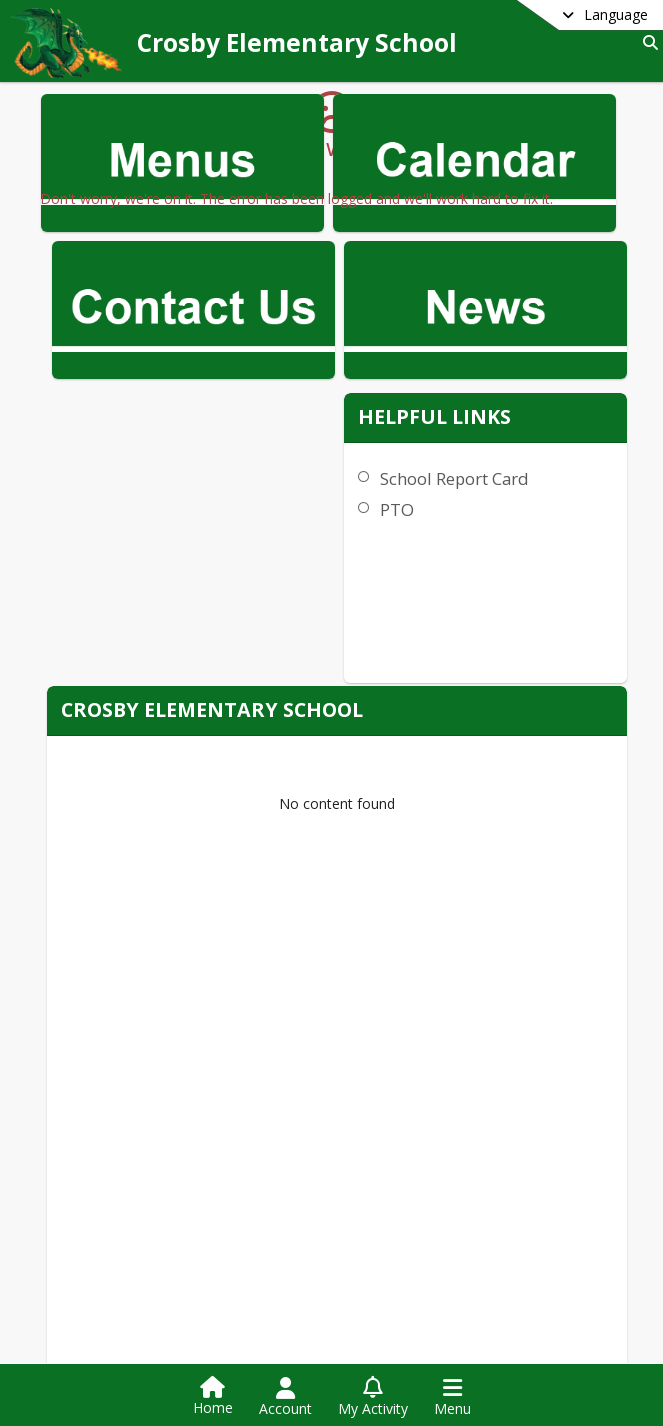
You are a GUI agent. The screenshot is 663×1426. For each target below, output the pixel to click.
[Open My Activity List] (373, 1397)
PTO (498, 404)
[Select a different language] (555, 15)
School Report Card (555, 373)
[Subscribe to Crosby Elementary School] (420, 1345)
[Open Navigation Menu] (452, 1397)
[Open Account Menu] (285, 1397)
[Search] (646, 42)
